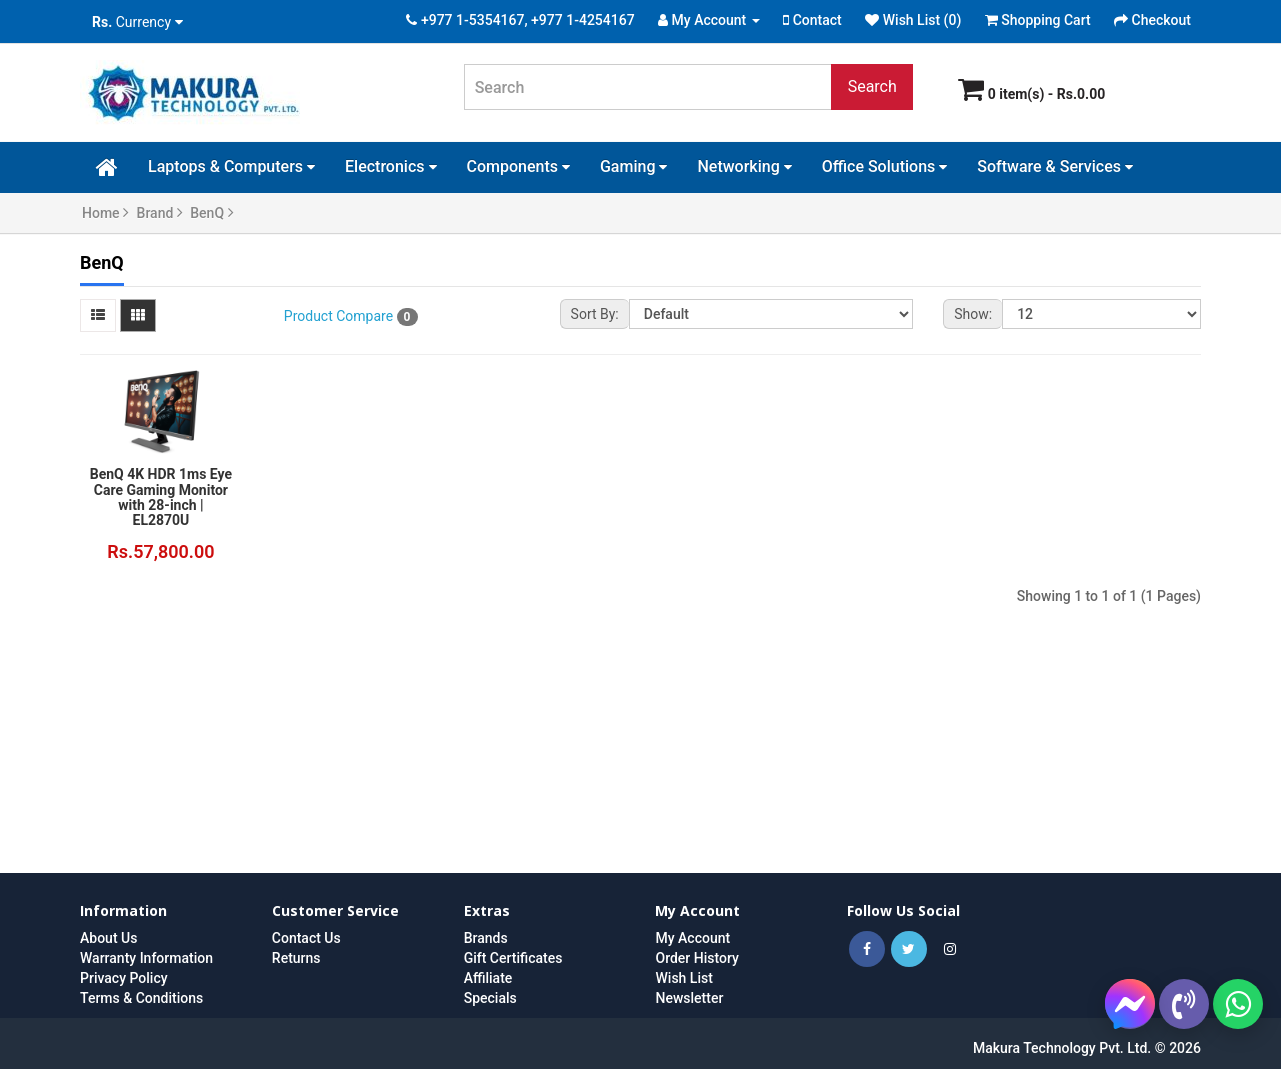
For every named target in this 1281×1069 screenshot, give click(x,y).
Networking (744, 166)
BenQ (211, 213)
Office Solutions (885, 166)
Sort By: (595, 314)
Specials (490, 998)
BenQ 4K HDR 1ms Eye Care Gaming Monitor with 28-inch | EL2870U (161, 497)
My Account (692, 938)
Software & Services (1055, 166)
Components (518, 166)
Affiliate (488, 978)
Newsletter (689, 998)
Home (105, 213)
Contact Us (306, 938)
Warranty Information (146, 958)
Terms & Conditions (141, 998)
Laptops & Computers (231, 166)
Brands (486, 938)
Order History (696, 958)
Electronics (390, 166)
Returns (296, 958)
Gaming (634, 166)
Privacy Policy (124, 978)
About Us (108, 938)
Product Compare (351, 317)
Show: (973, 314)
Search (872, 86)
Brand (160, 213)
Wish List (683, 978)
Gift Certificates (513, 958)
